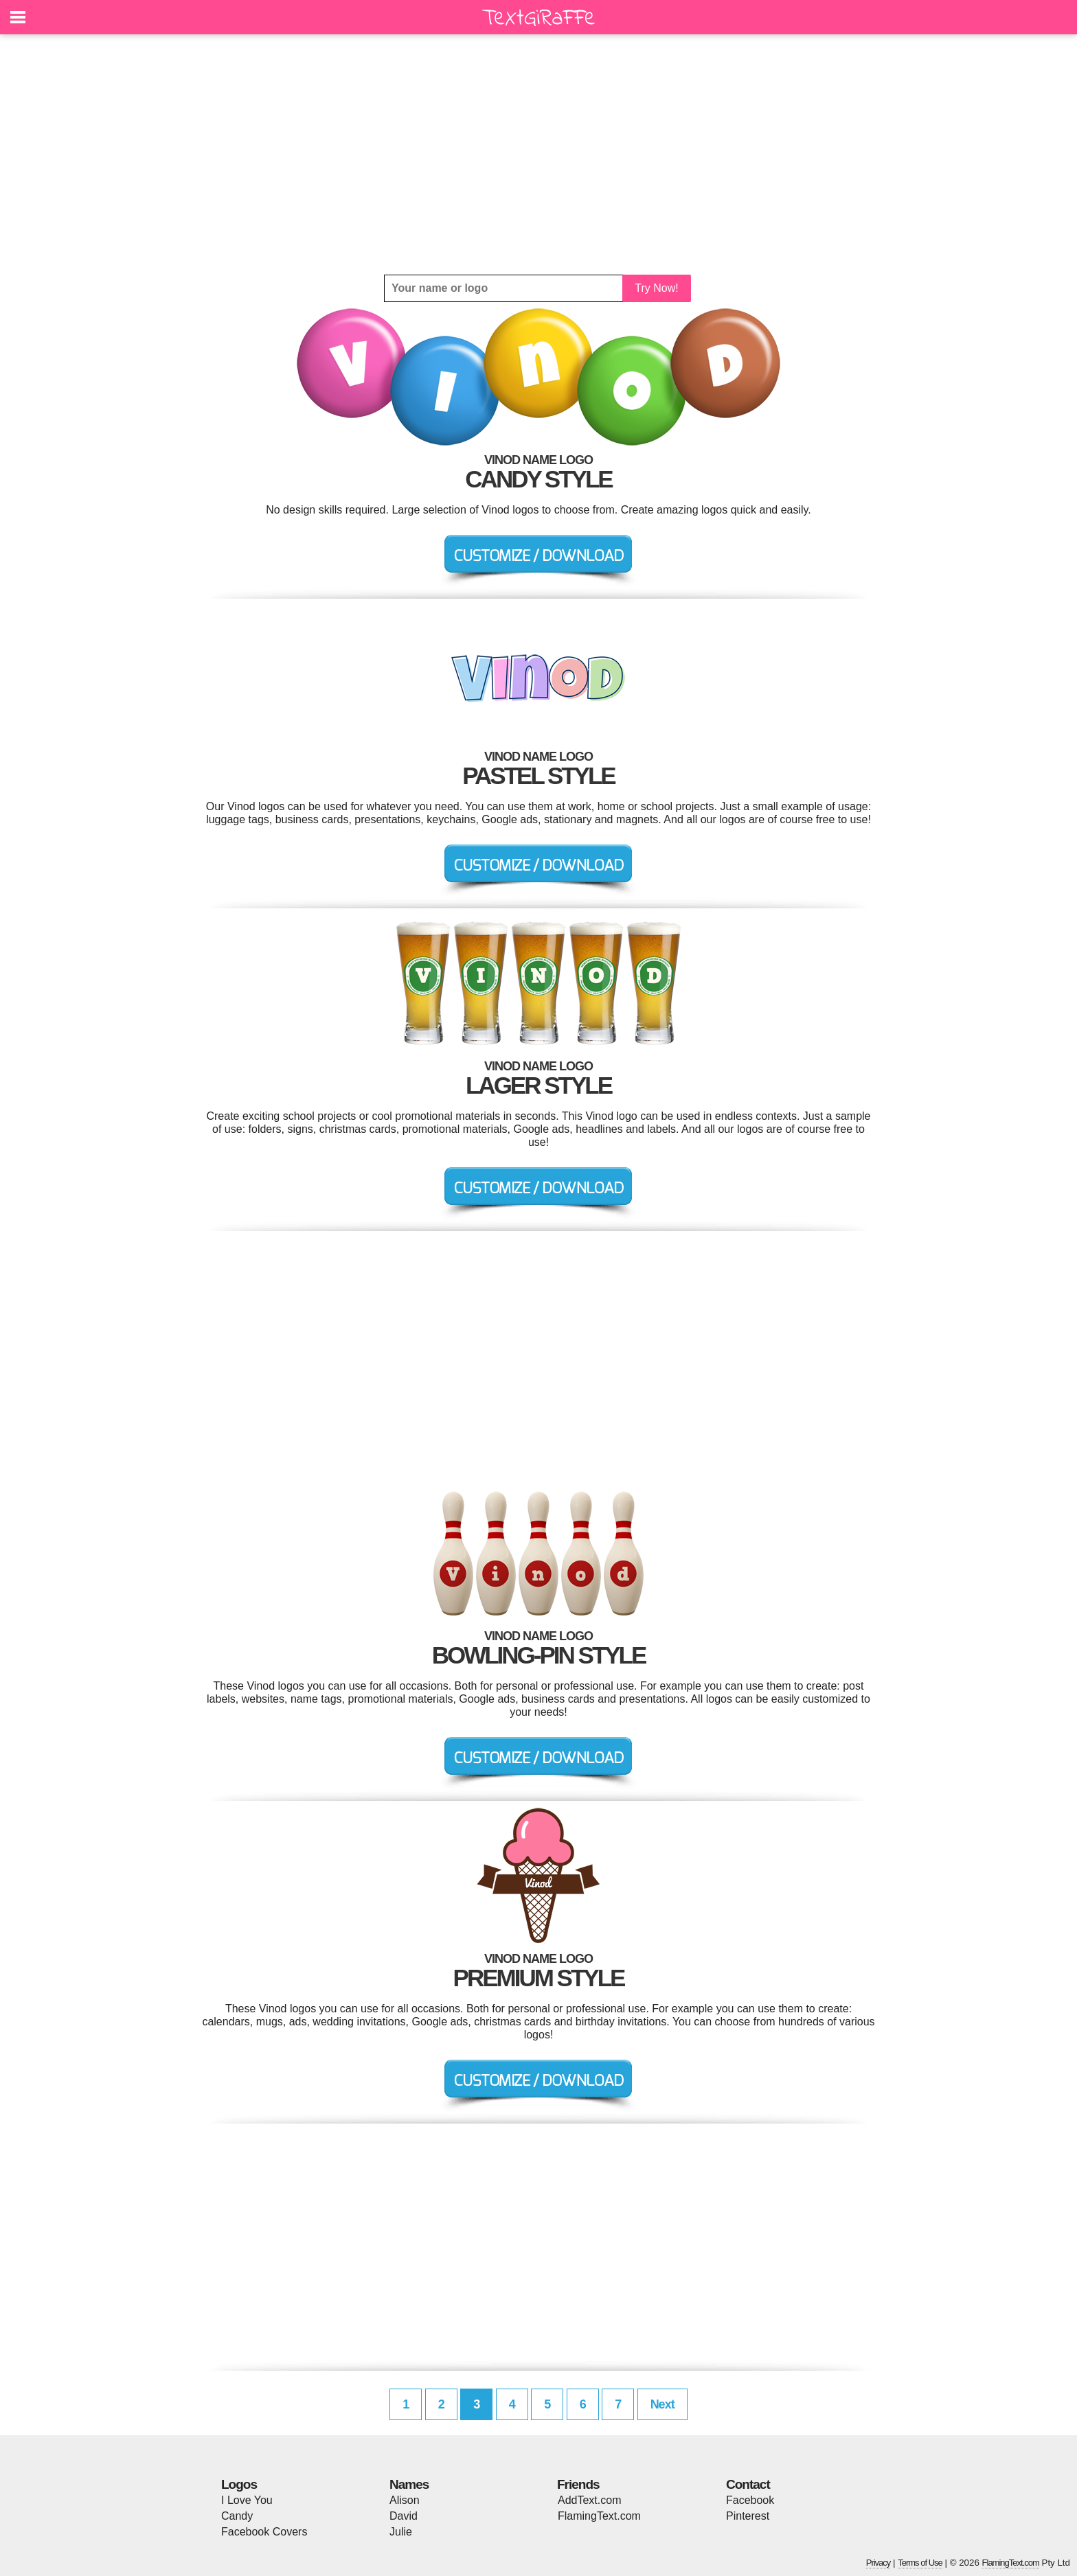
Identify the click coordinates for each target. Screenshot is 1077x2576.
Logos (239, 2484)
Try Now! (656, 288)
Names (409, 2484)
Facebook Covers (264, 2532)
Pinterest (747, 2516)
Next (662, 2404)
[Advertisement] (538, 154)
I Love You (247, 2500)
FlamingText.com (599, 2516)
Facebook (750, 2500)
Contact (748, 2484)
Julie (400, 2532)
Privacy (878, 2562)
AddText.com (589, 2500)
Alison (404, 2500)
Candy (237, 2516)
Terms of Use (920, 2562)
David (403, 2516)
